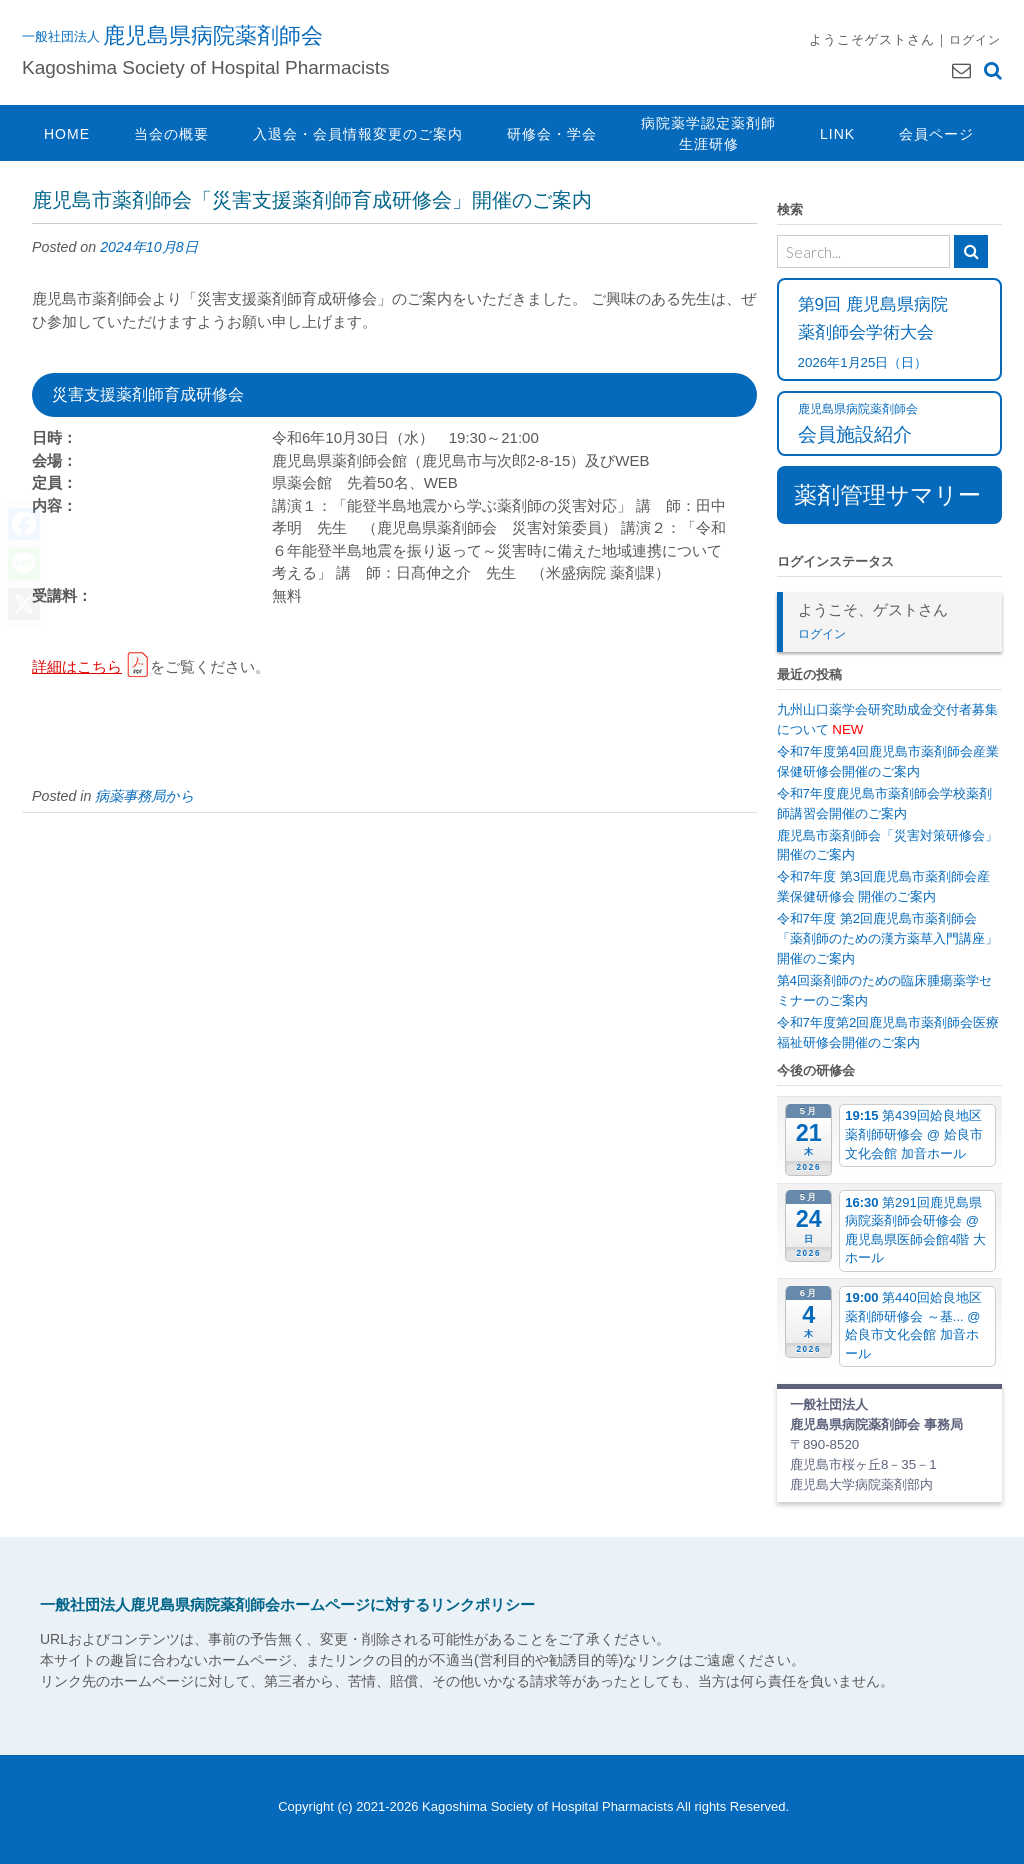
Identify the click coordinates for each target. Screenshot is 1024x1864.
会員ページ (936, 134)
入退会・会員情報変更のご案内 (358, 134)
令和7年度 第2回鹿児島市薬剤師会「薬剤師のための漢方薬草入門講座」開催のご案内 (887, 938)
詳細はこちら (77, 666)
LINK (837, 134)
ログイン (975, 39)
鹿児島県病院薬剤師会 (213, 35)
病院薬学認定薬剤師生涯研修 (708, 133)
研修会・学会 (552, 134)
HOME (67, 134)
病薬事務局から (145, 796)
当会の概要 (171, 134)
